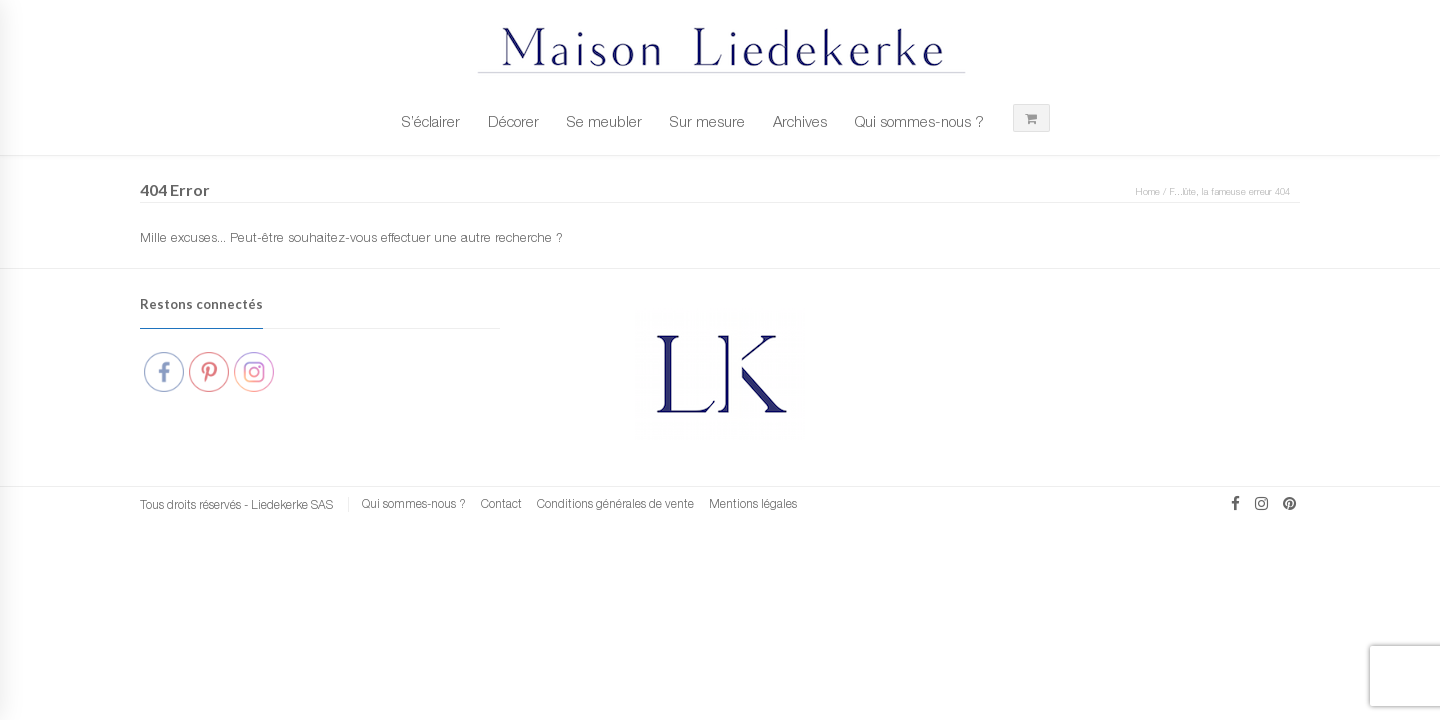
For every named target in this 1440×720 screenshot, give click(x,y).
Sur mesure (707, 121)
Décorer (513, 121)
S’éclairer (431, 121)
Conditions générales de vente (615, 503)
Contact (501, 503)
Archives (800, 121)
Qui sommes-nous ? (919, 121)
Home (1147, 191)
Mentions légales (753, 503)
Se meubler (604, 121)
